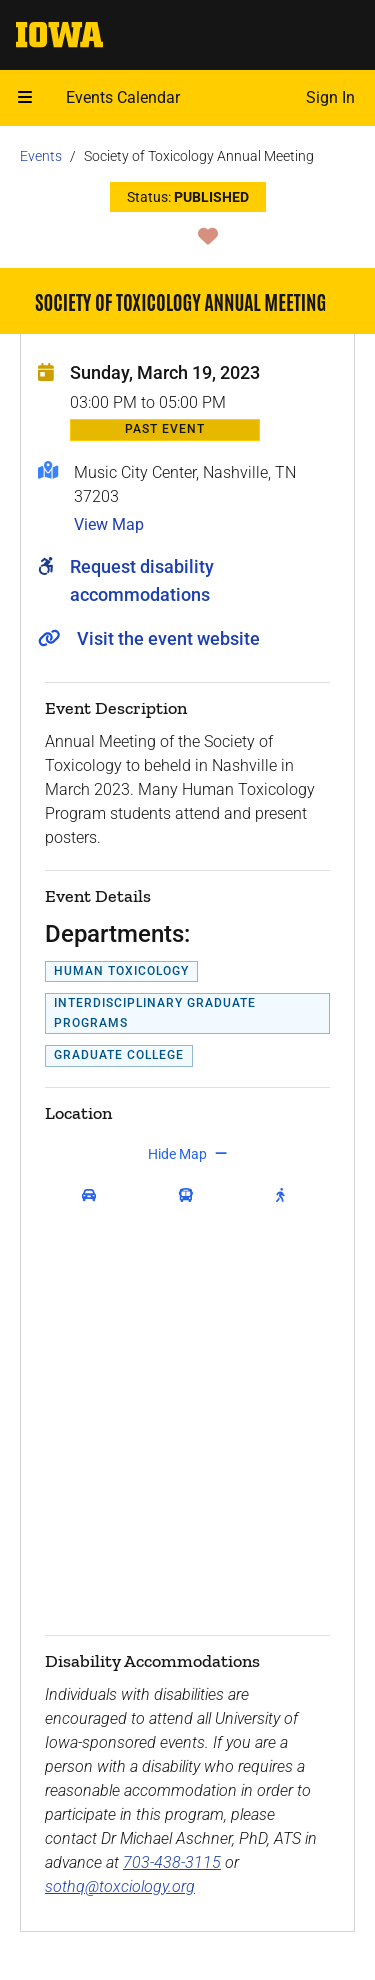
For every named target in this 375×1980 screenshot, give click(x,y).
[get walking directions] (284, 1196)
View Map (109, 524)
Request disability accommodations (142, 580)
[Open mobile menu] (25, 98)
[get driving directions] (93, 1196)
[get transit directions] (191, 1196)
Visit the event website (168, 638)
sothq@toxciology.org (120, 1886)
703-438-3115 (172, 1862)
